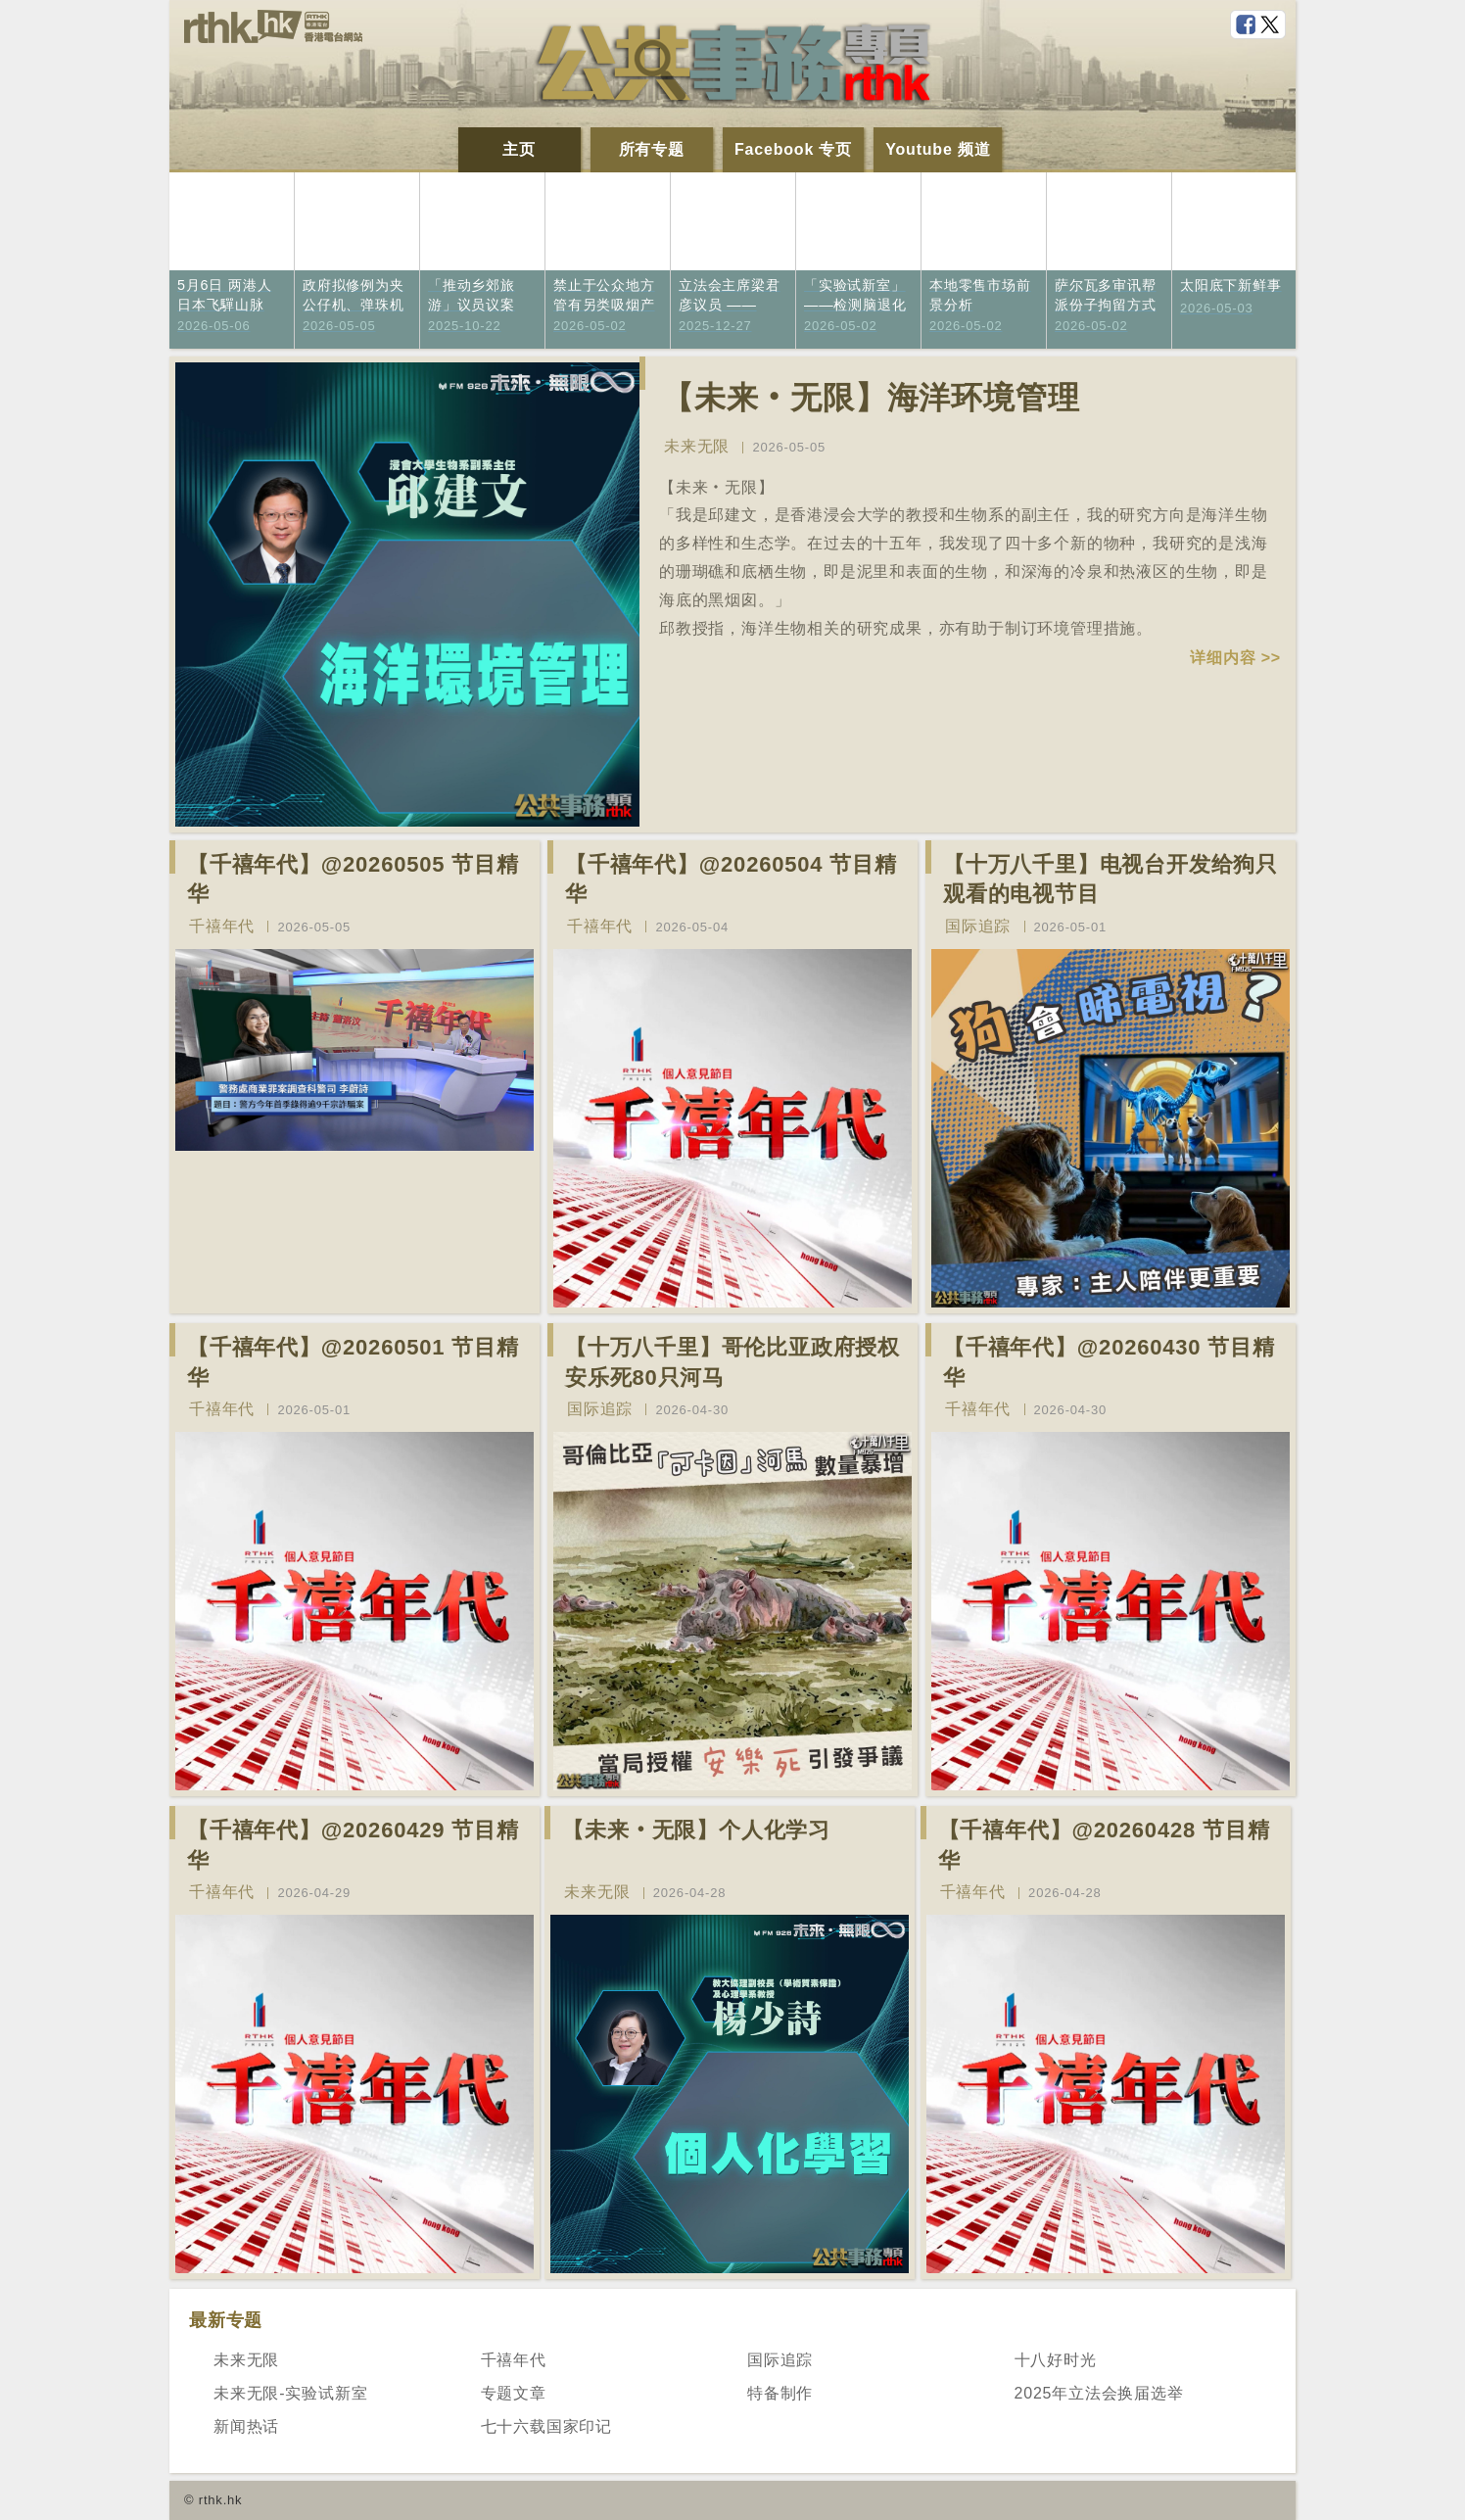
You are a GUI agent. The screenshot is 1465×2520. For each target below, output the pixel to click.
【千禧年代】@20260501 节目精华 (353, 1362)
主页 (519, 149)
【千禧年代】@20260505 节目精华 (353, 879)
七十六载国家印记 (546, 2426)
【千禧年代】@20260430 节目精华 (1109, 1362)
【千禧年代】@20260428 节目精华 (1104, 1845)
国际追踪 (978, 926)
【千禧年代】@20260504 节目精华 (731, 879)
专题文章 (513, 2393)
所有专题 (652, 149)
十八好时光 (1056, 2360)
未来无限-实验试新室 (290, 2393)
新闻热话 (246, 2426)
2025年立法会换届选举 (1099, 2393)
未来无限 (697, 446)
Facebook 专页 (793, 149)
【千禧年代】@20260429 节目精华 (353, 1845)
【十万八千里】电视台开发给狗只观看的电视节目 (1110, 879)
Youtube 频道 (937, 149)
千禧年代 (222, 926)
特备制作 (780, 2393)
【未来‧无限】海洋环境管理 (870, 397)
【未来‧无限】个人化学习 (696, 1830)
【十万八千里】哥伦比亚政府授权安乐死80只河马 (732, 1362)
